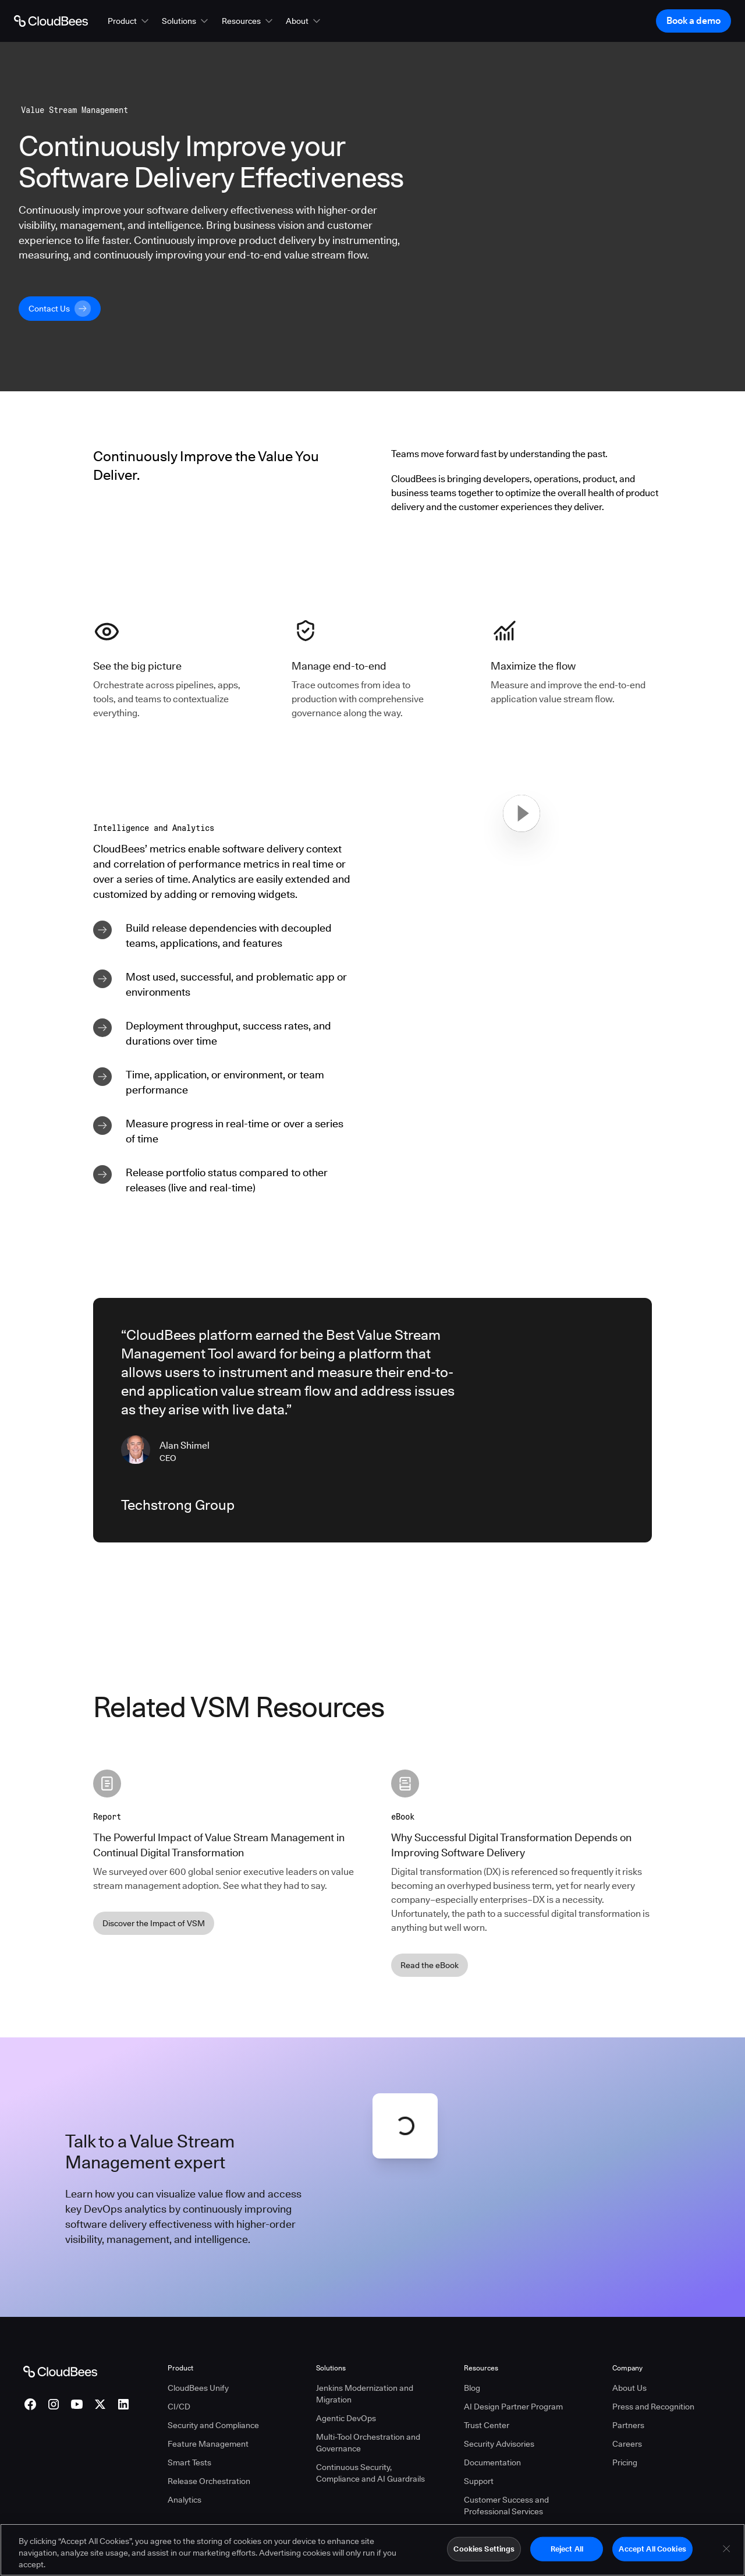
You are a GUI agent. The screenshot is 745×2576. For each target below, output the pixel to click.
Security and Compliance (213, 2425)
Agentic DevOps (346, 2418)
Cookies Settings (484, 2548)
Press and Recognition (653, 2406)
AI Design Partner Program (513, 2406)
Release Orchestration (209, 2481)
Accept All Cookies (652, 2548)
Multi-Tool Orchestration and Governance (368, 2442)
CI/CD (179, 2406)
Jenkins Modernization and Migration (364, 2393)
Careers (627, 2443)
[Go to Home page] (51, 21)
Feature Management (208, 2443)
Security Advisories (499, 2443)
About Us (629, 2388)
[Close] (726, 2548)
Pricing (624, 2462)
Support (479, 2481)
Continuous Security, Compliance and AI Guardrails (370, 2472)
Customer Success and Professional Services (506, 2505)
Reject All (567, 2548)
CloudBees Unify (198, 2388)
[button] (129, 20)
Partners (628, 2425)
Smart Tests (189, 2462)
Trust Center (486, 2425)
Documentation (492, 2462)
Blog (472, 2388)
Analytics (184, 2499)
